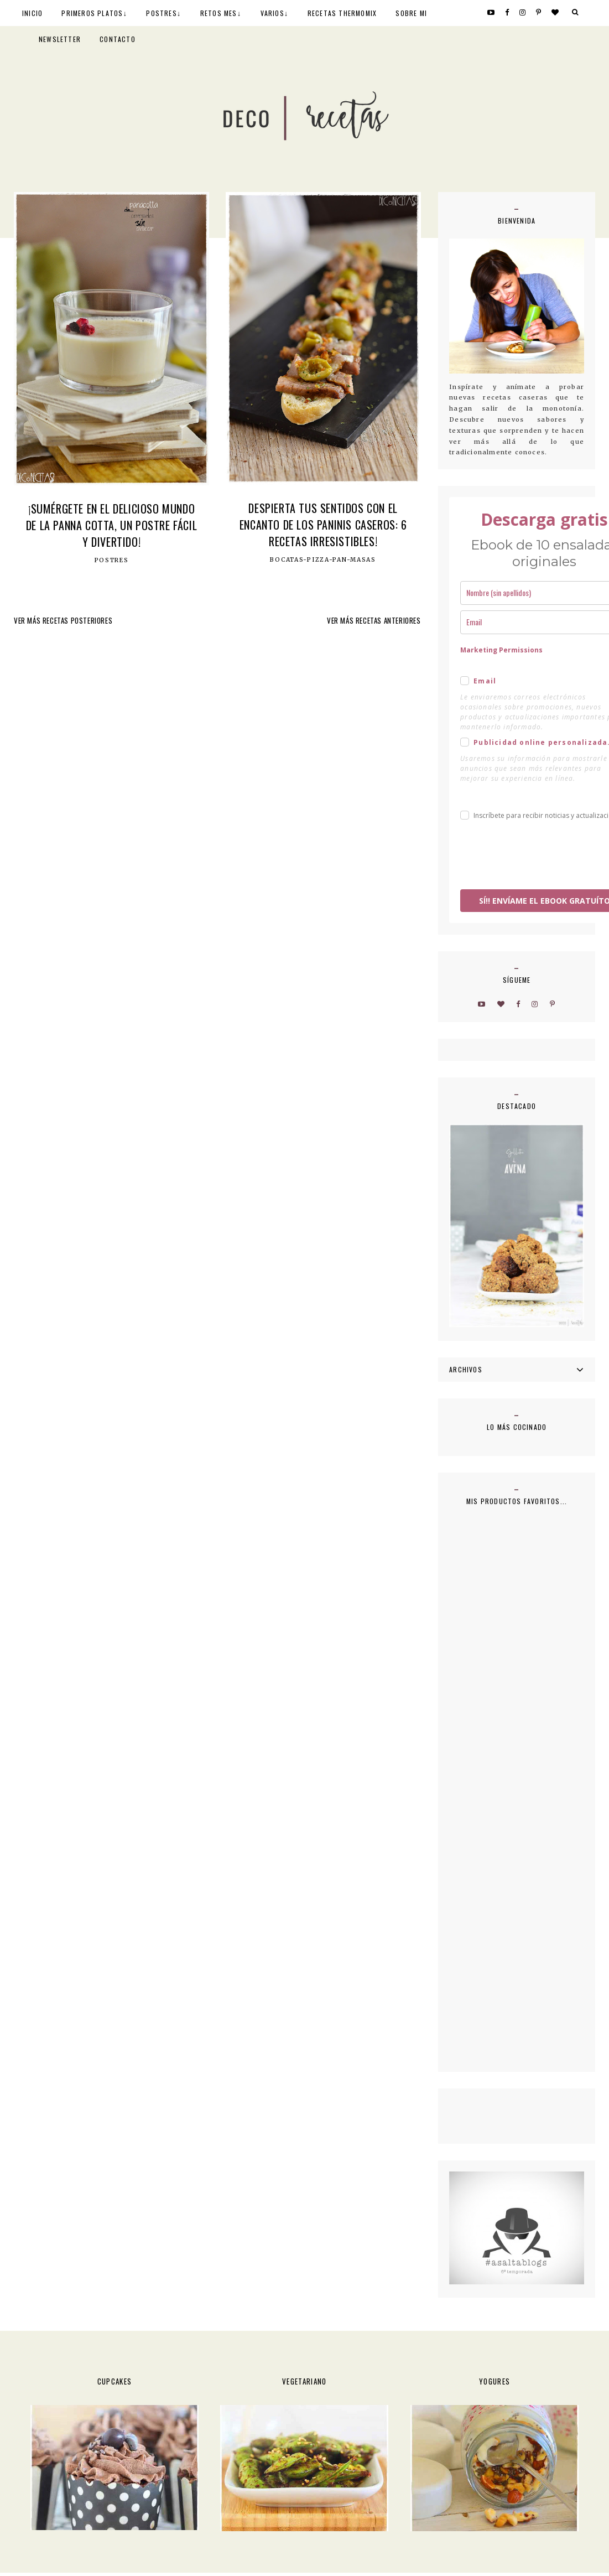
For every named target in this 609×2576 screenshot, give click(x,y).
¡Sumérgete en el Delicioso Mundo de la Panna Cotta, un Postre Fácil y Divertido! (111, 525)
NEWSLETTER (60, 39)
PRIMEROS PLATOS (92, 13)
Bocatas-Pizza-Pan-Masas (323, 560)
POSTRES (161, 13)
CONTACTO (118, 39)
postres (112, 560)
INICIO (32, 13)
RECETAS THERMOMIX (342, 13)
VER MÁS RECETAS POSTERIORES (63, 620)
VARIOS (272, 13)
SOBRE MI (411, 13)
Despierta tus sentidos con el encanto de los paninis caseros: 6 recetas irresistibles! (323, 525)
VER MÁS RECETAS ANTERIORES (374, 620)
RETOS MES (218, 13)
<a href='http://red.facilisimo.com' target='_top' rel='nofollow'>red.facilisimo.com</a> (474, 2115)
